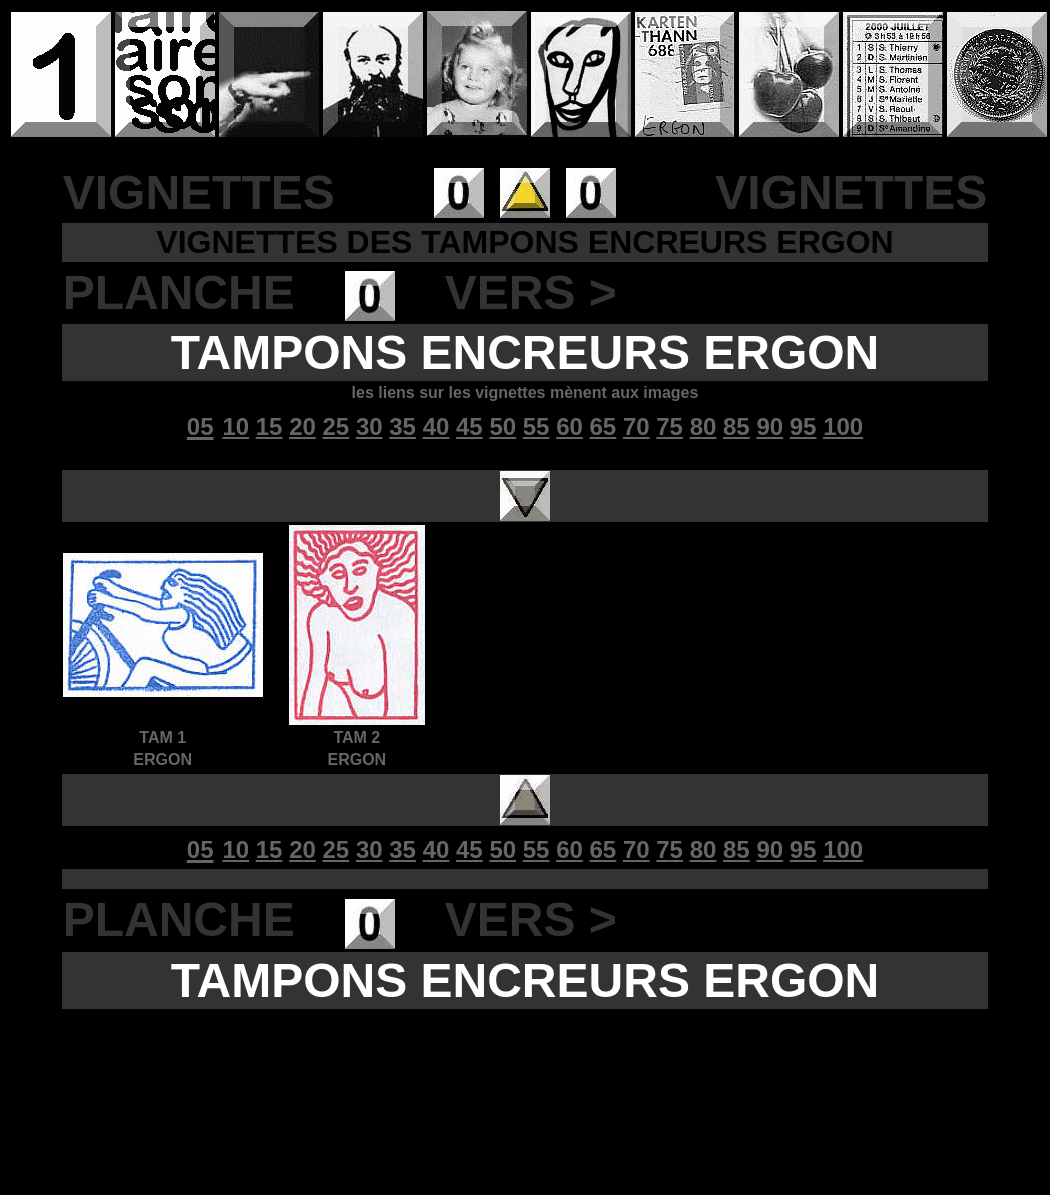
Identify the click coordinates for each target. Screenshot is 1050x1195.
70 (636, 426)
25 (336, 426)
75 (669, 426)
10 (235, 426)
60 (569, 426)
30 (369, 426)
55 (536, 426)
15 (269, 426)
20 (302, 426)
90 (769, 426)
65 (603, 426)
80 (703, 426)
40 (436, 426)
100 (843, 426)
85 (736, 426)
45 (469, 426)
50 (502, 426)
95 (803, 426)
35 (402, 426)
